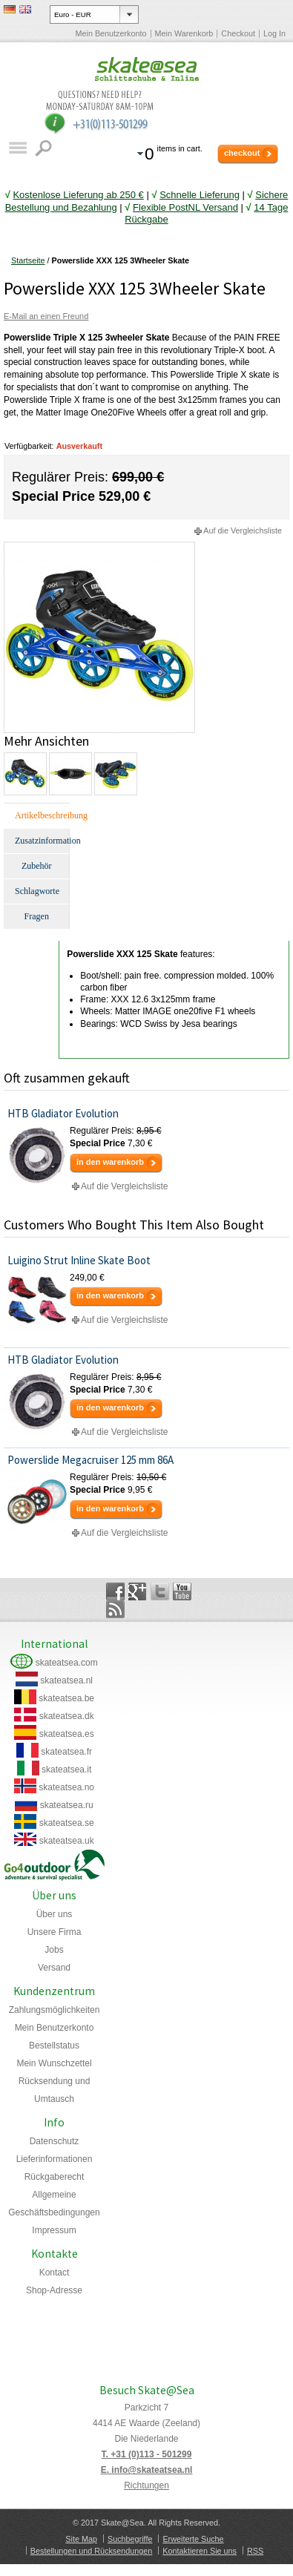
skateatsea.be (66, 1698)
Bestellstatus (54, 2045)
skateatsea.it (66, 1769)
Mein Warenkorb (184, 33)
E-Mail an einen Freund (46, 316)
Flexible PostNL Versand (185, 207)
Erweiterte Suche (192, 2538)
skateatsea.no (66, 1787)
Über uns (54, 1914)
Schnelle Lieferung (199, 194)
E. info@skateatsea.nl (147, 2470)
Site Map (81, 2538)
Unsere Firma (54, 1932)
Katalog (17, 148)
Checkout (238, 33)
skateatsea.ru (66, 1805)
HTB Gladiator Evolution (63, 1113)
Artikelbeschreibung (42, 815)
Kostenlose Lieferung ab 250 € (78, 194)
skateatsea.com (67, 1662)
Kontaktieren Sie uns (199, 2550)
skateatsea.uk (66, 1841)
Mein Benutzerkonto (111, 33)
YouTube (182, 1591)
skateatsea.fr (66, 1752)
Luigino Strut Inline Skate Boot (79, 1260)
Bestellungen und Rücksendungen (91, 2550)
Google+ (137, 1591)
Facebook (115, 1591)
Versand (54, 1967)
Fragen (36, 916)
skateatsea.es (66, 1734)
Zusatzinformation (42, 840)
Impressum (54, 2230)
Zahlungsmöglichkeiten (54, 2010)
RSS (255, 2550)
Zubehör (37, 866)
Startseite (28, 260)
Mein (53, 2063)
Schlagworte (37, 891)
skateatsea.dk (66, 1716)
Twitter (160, 1591)
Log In (274, 33)
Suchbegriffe (130, 2538)
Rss (115, 1609)
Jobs (54, 1950)
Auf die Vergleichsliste (242, 530)
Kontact (54, 2272)
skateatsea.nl (66, 1680)
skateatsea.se (66, 1823)
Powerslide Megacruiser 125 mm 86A (90, 1460)
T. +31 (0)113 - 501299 (147, 2454)
